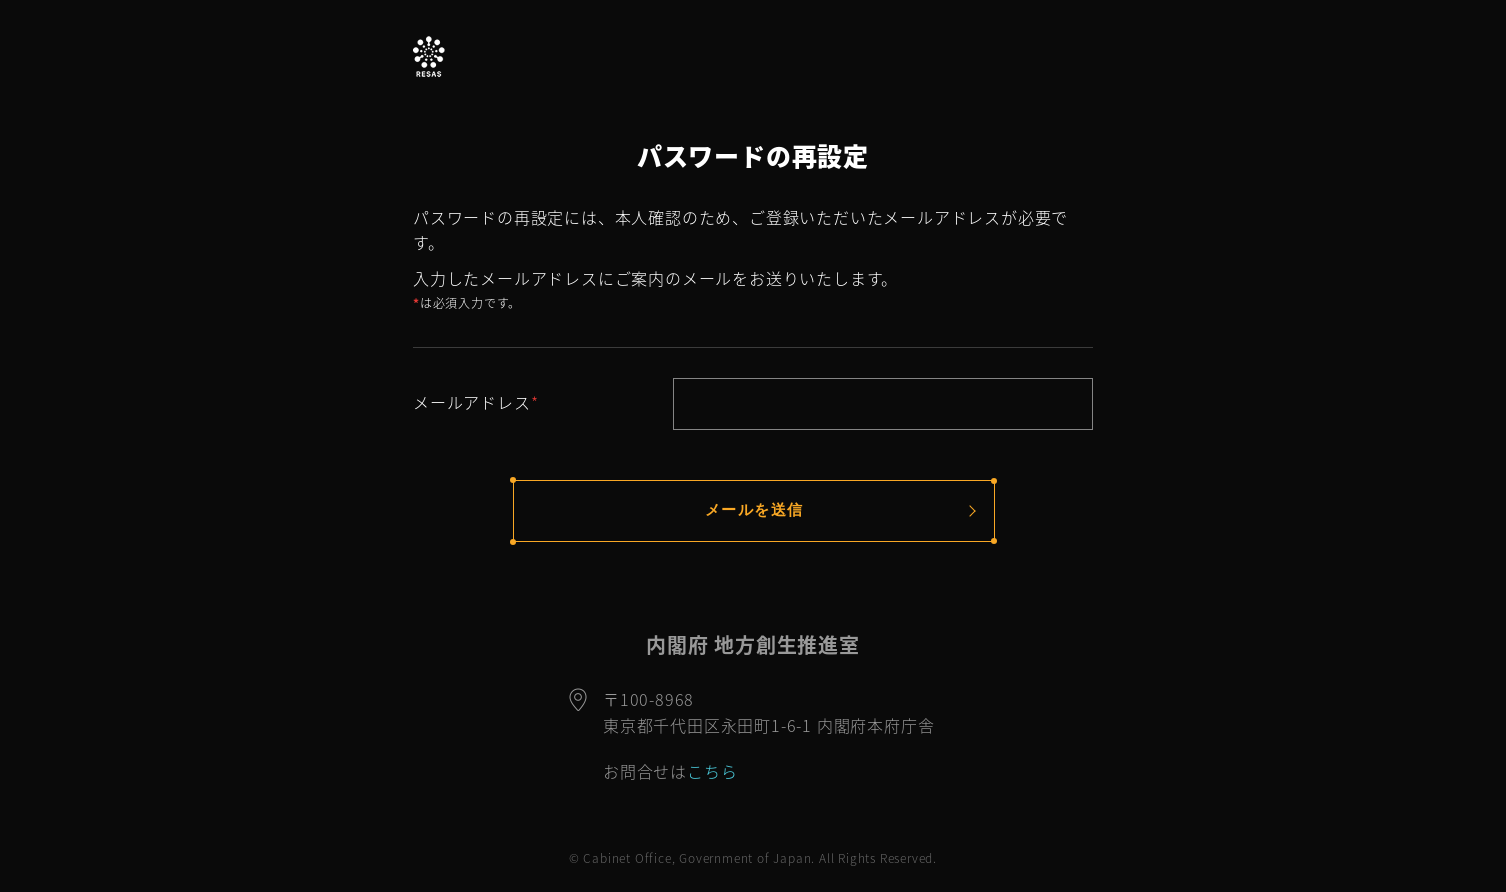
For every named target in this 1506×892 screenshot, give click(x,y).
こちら (712, 771)
